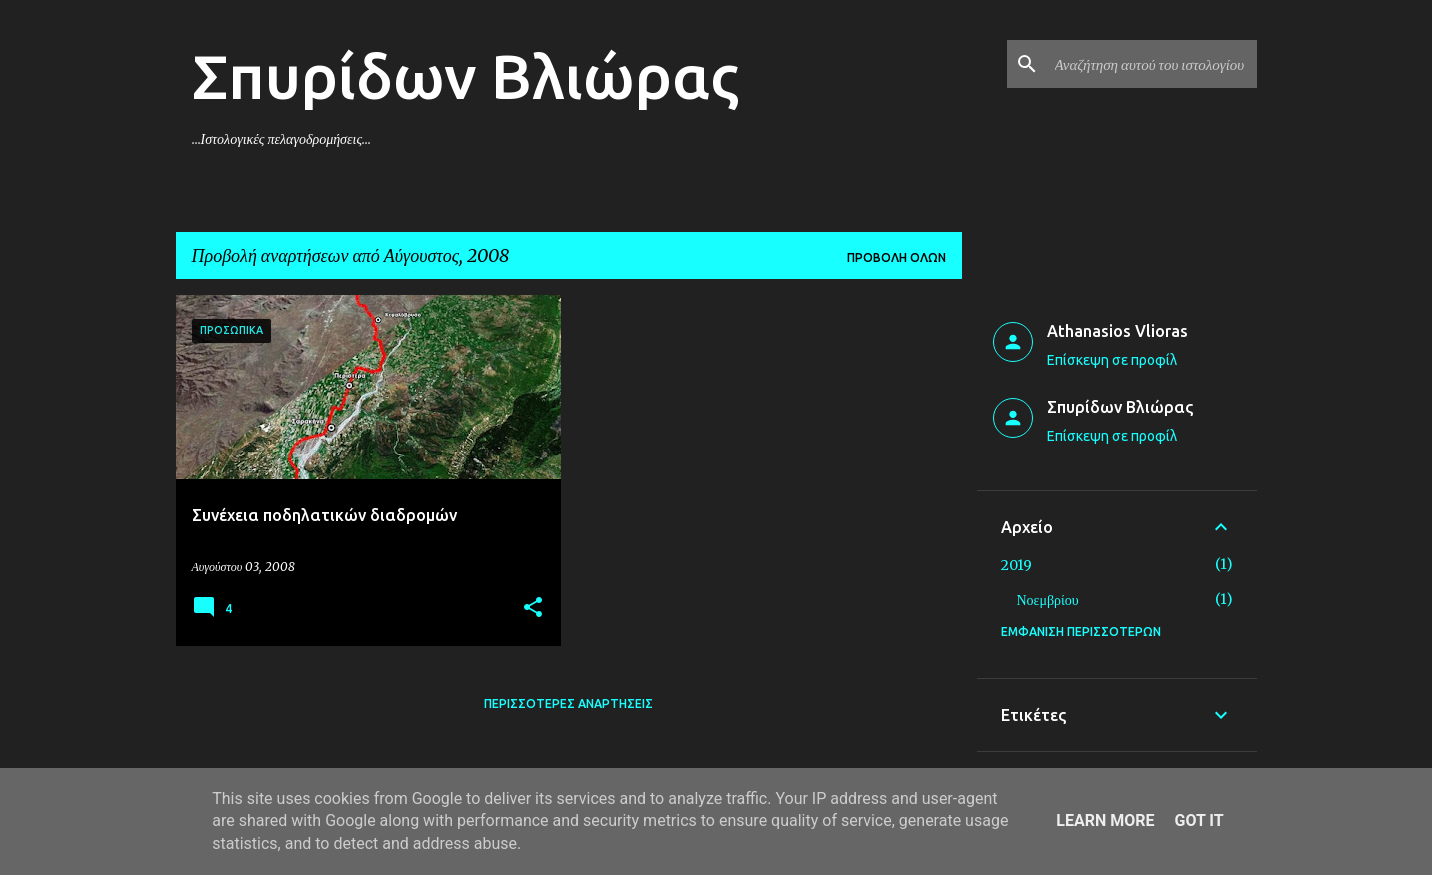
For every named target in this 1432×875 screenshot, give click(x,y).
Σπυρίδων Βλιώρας (465, 76)
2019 (1016, 565)
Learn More (1105, 820)
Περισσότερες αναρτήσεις (568, 703)
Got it (1198, 820)
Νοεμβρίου (1048, 600)
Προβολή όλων (896, 257)
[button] (533, 608)
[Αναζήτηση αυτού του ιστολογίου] (1152, 64)
